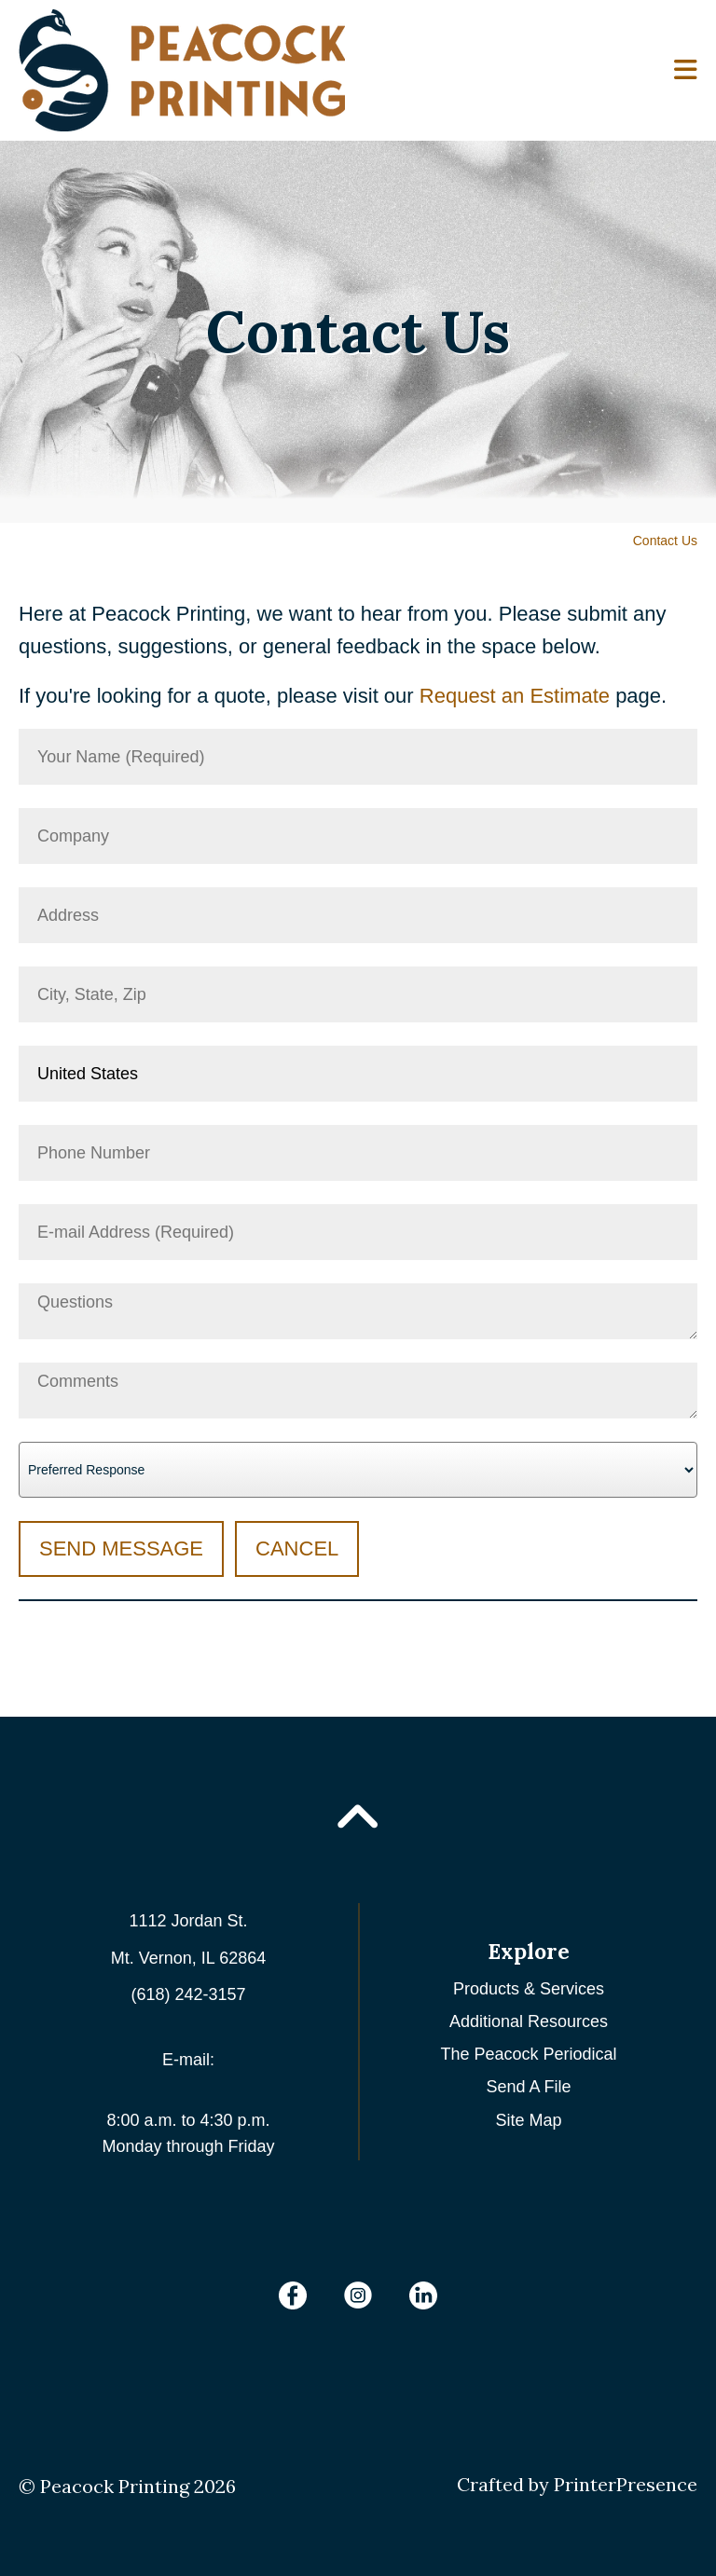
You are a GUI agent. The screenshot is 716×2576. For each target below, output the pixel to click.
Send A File (528, 2086)
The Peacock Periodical (528, 2054)
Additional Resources (528, 2021)
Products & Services (528, 1989)
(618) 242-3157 (188, 1994)
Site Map (528, 2120)
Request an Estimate (515, 695)
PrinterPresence (625, 2484)
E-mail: (188, 2059)
